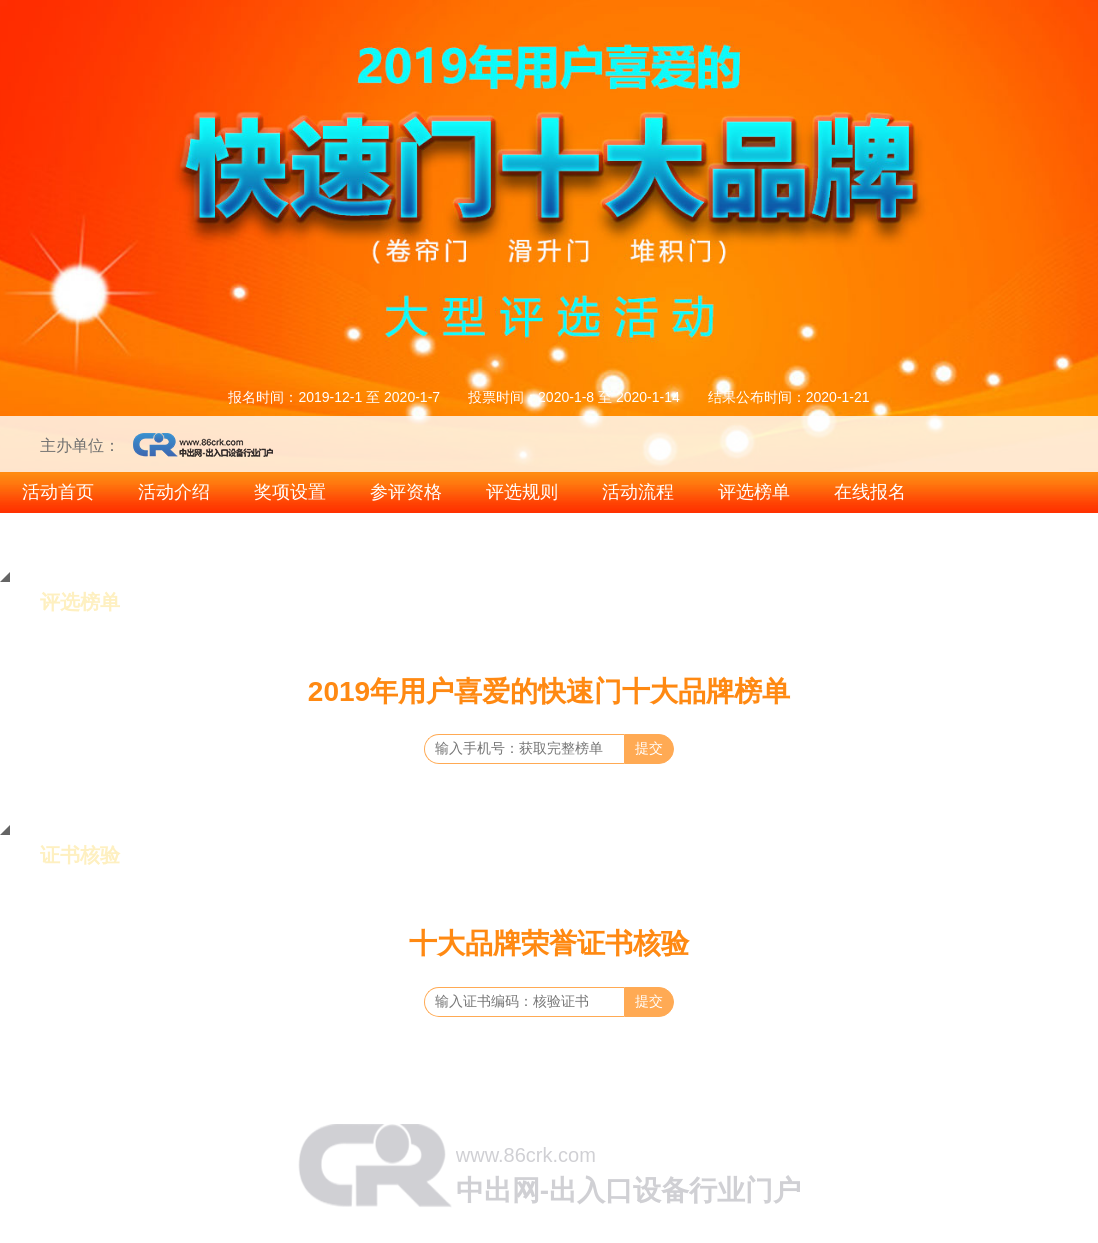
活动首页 (58, 492)
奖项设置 (290, 492)
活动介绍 (174, 492)
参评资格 (406, 492)
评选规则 (522, 492)
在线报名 (870, 492)
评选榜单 (754, 492)
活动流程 (638, 492)
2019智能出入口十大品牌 (975, 532)
